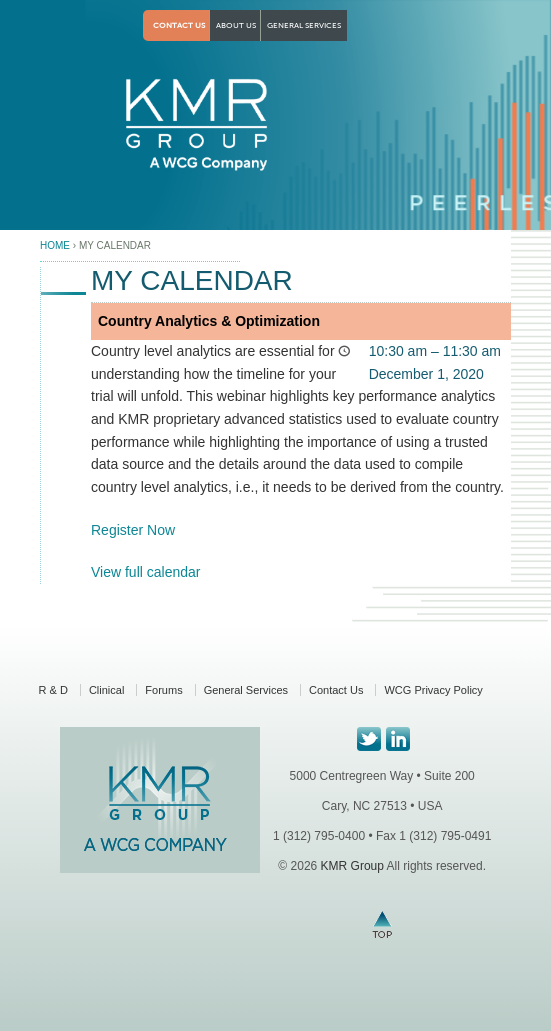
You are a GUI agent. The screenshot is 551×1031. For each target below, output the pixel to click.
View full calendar (145, 572)
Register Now (133, 530)
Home (55, 245)
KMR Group (351, 866)
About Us (236, 25)
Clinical (106, 690)
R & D (53, 690)
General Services (304, 25)
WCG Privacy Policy (433, 690)
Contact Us (179, 25)
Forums (163, 690)
